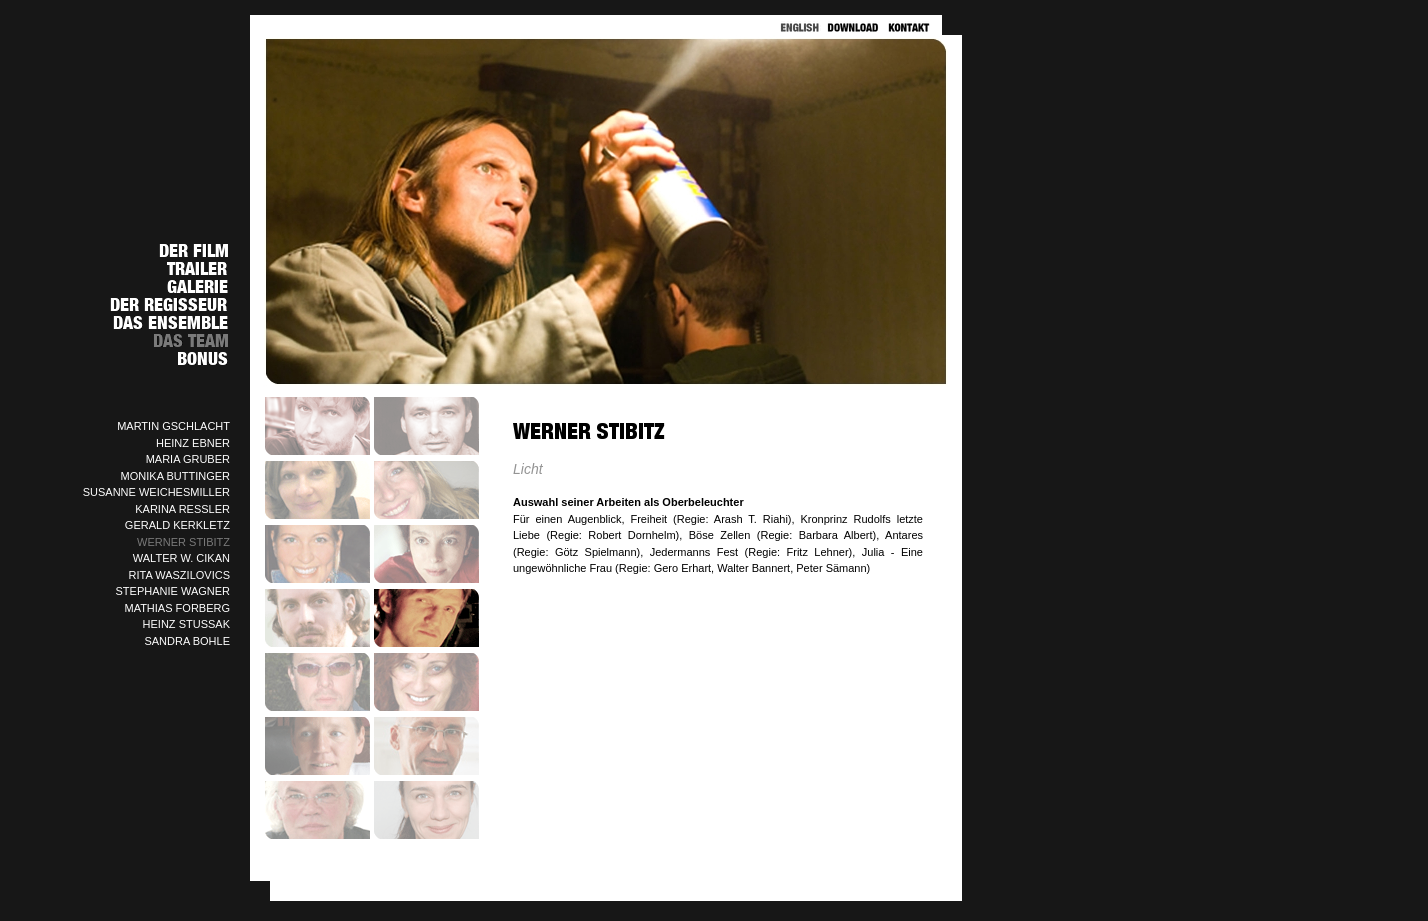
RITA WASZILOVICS (179, 575)
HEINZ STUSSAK (186, 624)
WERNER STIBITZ (183, 542)
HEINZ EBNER (193, 443)
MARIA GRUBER (188, 459)
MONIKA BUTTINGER (175, 476)
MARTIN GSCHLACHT (173, 426)
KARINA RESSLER (182, 509)
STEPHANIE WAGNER (173, 591)
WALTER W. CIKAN (181, 558)
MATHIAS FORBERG (177, 608)
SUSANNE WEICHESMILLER (156, 492)
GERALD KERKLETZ (177, 525)
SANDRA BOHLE (187, 641)
